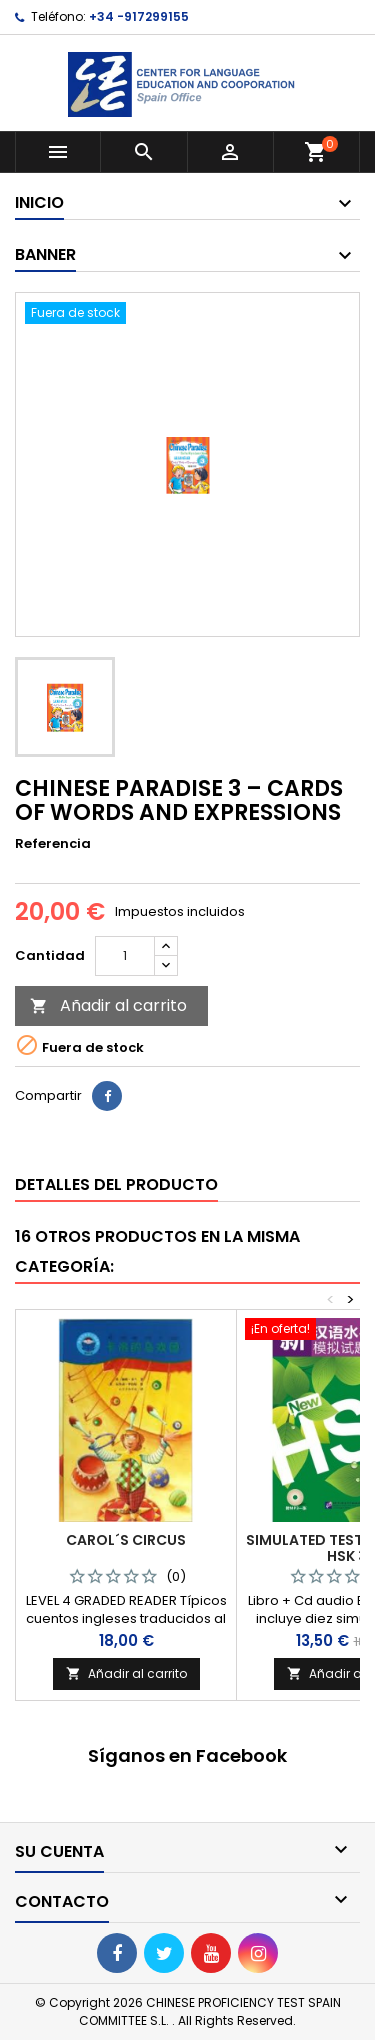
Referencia (53, 844)
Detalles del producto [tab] (116, 1184)
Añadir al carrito (108, 1005)
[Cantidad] (125, 956)
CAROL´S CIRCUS (126, 1540)
